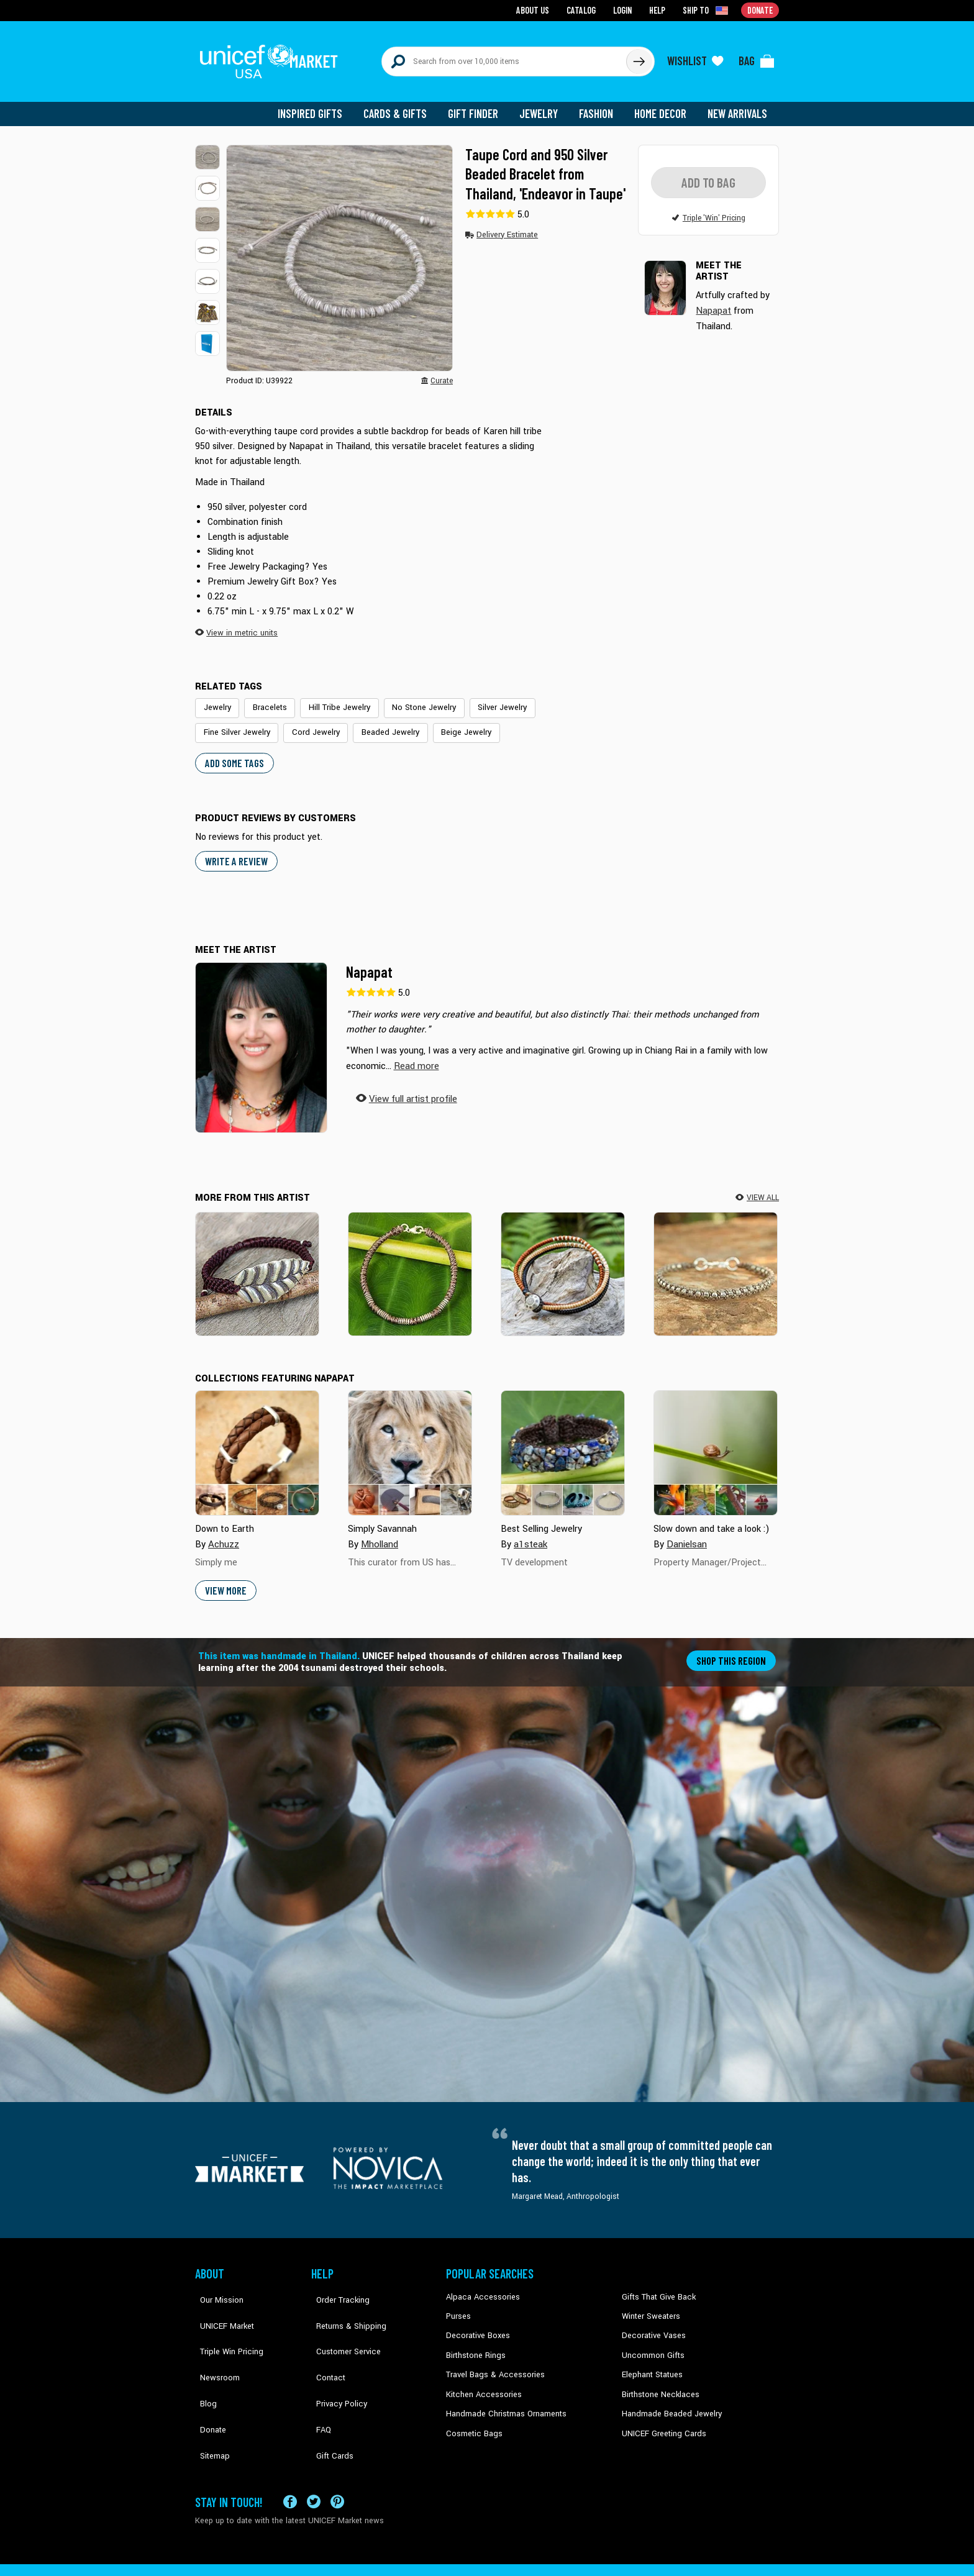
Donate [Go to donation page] (761, 9)
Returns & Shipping (344, 2304)
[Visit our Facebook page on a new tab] (290, 2458)
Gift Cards (328, 2398)
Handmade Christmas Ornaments (504, 2398)
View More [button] (225, 1579)
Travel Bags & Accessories (491, 2360)
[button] (207, 149)
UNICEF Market (220, 2304)
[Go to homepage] (272, 57)
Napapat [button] (713, 301)
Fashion (599, 105)
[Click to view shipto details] (707, 9)
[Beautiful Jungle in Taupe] (410, 1261)
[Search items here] (504, 57)
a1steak (530, 1532)
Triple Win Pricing (224, 2322)
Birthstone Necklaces (658, 2379)
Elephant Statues (651, 2360)
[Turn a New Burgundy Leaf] (257, 1261)
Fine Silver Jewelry (559, 698)
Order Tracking (336, 2284)
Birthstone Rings (475, 2341)
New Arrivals (738, 105)
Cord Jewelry (225, 723)
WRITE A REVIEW (235, 850)
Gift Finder (478, 105)
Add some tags (232, 752)
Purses (458, 2304)
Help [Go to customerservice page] (659, 9)
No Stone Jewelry (410, 698)
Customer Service (341, 2322)
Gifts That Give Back (656, 2284)
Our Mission (216, 2284)
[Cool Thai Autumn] (563, 1261)
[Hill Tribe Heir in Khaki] (715, 1261)
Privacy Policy (335, 2360)
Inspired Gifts (319, 105)
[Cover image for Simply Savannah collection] (410, 1441)
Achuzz (223, 1532)
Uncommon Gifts (651, 2341)
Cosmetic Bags (472, 2417)
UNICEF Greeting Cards (660, 2417)
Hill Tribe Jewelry (331, 698)
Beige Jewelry (365, 723)
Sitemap (209, 2398)
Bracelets (265, 698)
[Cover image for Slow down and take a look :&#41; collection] (715, 1441)
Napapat (369, 960)
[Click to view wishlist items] (695, 57)
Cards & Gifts (402, 105)
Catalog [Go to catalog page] (584, 9)
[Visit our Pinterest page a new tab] (337, 2458)
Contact (325, 2341)
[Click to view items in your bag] (756, 57)
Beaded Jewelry (294, 723)
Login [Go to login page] (624, 9)
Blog (203, 2360)
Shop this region (732, 1648)
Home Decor (662, 105)
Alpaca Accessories (480, 2284)
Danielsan (686, 1532)
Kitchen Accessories (481, 2379)
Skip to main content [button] (487, 0)
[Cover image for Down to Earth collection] (257, 1441)
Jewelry (543, 105)
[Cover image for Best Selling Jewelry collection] (563, 1441)
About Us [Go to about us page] (537, 9)
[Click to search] (638, 57)
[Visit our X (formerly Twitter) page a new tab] (313, 2458)
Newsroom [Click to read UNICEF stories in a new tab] (214, 2341)
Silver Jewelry (484, 698)
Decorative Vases (651, 2322)
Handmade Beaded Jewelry (668, 2398)
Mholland (379, 1532)
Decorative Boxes (476, 2322)
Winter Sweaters (649, 2304)
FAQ (318, 2379)
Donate (207, 2379)
